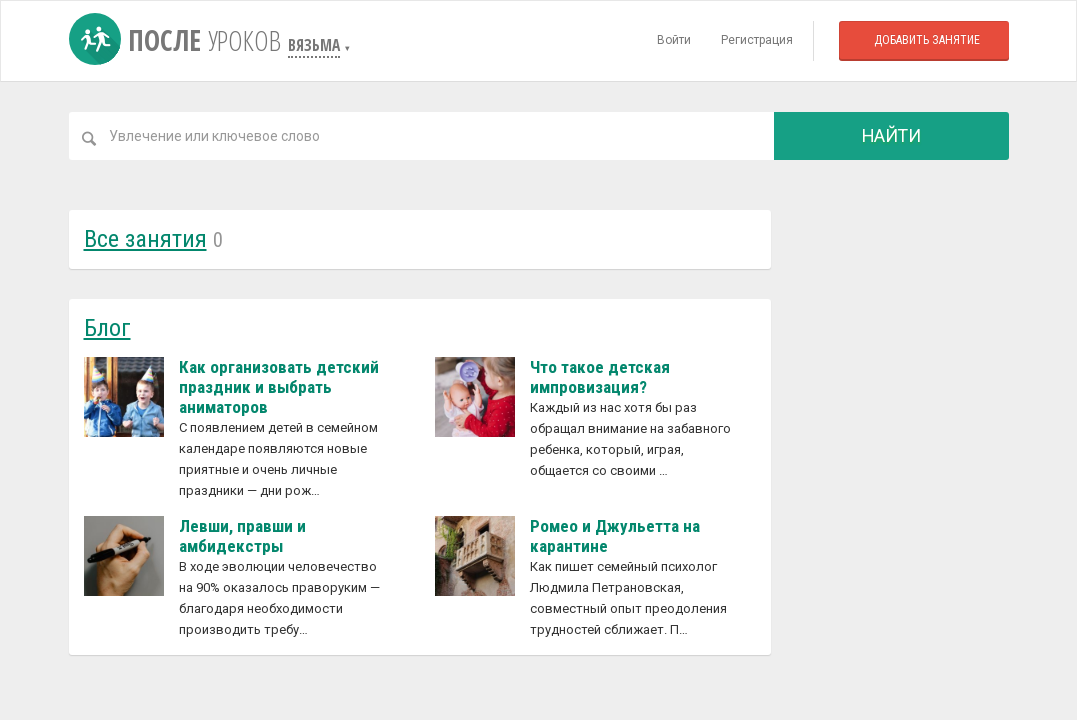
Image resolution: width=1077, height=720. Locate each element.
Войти (674, 40)
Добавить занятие (927, 40)
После (178, 40)
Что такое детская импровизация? (600, 377)
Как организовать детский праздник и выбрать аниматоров (279, 387)
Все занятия (145, 239)
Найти (891, 135)
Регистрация (757, 40)
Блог (107, 328)
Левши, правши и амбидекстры (242, 536)
